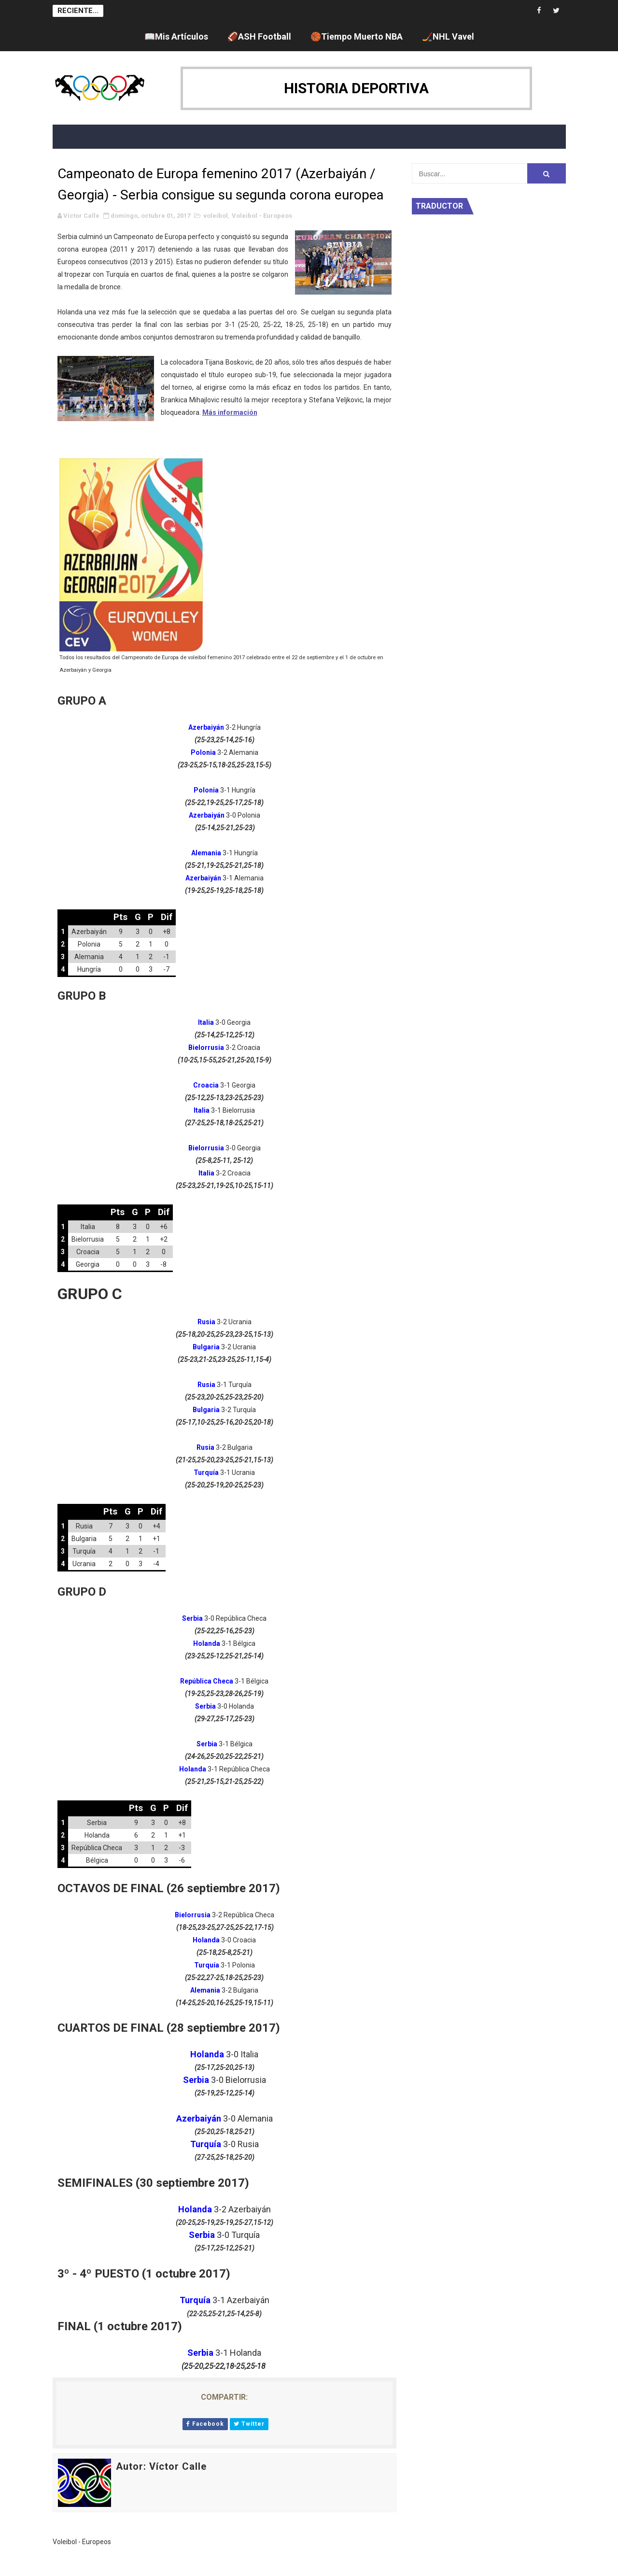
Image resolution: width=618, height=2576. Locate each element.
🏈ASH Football (259, 36)
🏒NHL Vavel (448, 36)
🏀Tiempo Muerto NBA (356, 36)
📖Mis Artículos (176, 36)
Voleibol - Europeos (262, 215)
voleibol (215, 215)
